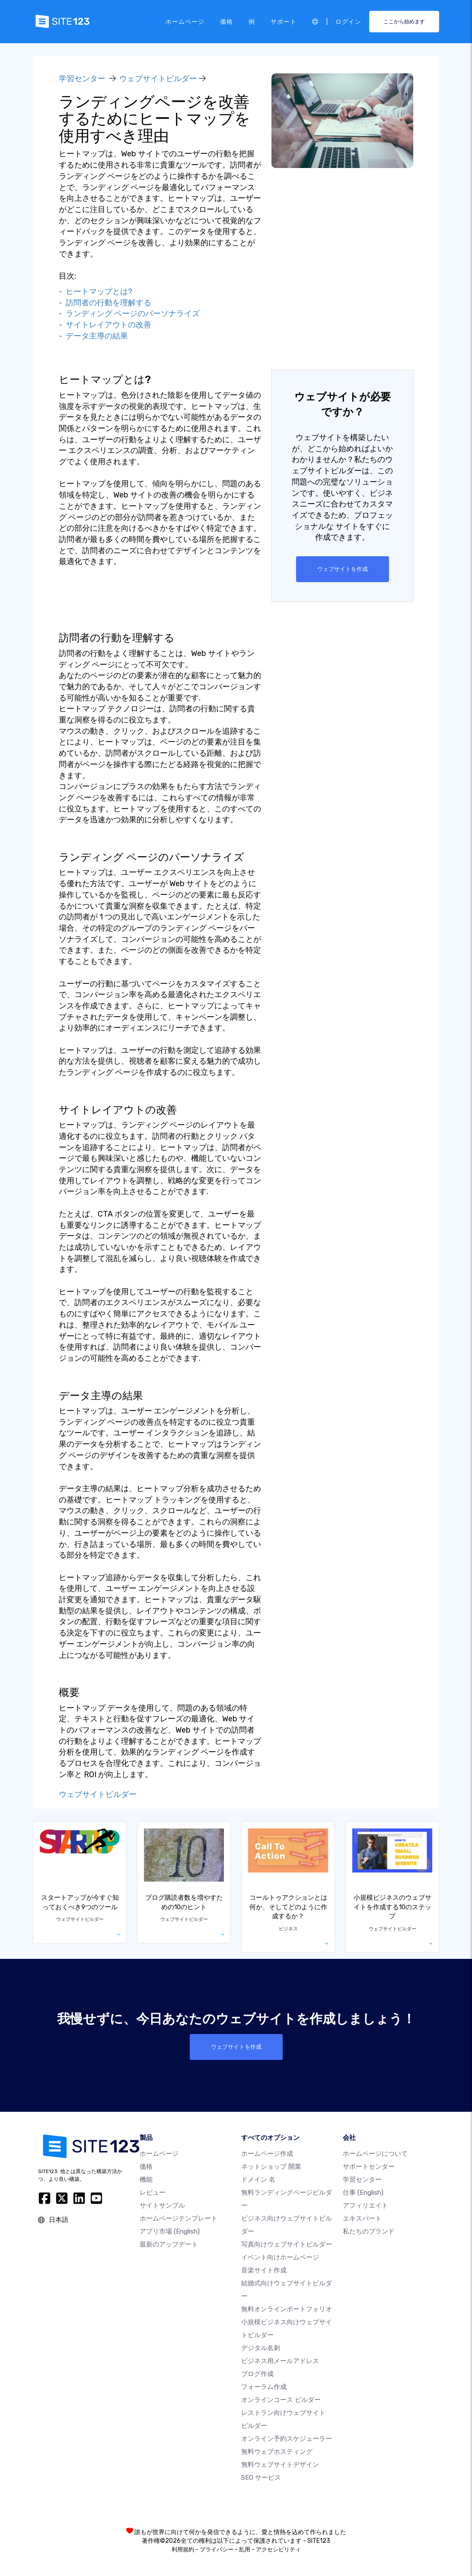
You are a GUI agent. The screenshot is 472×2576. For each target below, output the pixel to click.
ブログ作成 (257, 2374)
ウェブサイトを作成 (342, 569)
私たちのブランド (369, 2232)
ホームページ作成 (267, 2154)
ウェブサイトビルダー (158, 78)
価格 (226, 21)
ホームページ (185, 21)
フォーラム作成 (264, 2387)
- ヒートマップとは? (95, 291)
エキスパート (362, 2219)
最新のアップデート (169, 2245)
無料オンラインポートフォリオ (286, 2309)
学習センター (82, 78)
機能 (146, 2180)
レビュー (153, 2193)
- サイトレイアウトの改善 (105, 325)
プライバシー (216, 2550)
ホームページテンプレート (178, 2219)
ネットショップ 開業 (271, 2167)
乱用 (244, 2550)
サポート (284, 21)
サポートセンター (369, 2167)
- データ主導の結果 (93, 336)
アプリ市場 (170, 2232)
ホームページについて (375, 2154)
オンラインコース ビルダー (281, 2400)
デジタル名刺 (260, 2348)
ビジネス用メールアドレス (280, 2361)
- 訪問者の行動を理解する (105, 302)
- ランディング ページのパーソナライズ (129, 313)
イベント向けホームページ (280, 2258)
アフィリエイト (365, 2206)
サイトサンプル (162, 2206)
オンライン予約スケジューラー (286, 2439)
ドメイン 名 (258, 2180)
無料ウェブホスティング (277, 2452)
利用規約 (183, 2550)
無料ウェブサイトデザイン (280, 2465)
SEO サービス (261, 2478)
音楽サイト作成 (264, 2271)
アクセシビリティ (278, 2550)
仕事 (363, 2193)
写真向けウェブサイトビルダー (286, 2245)
